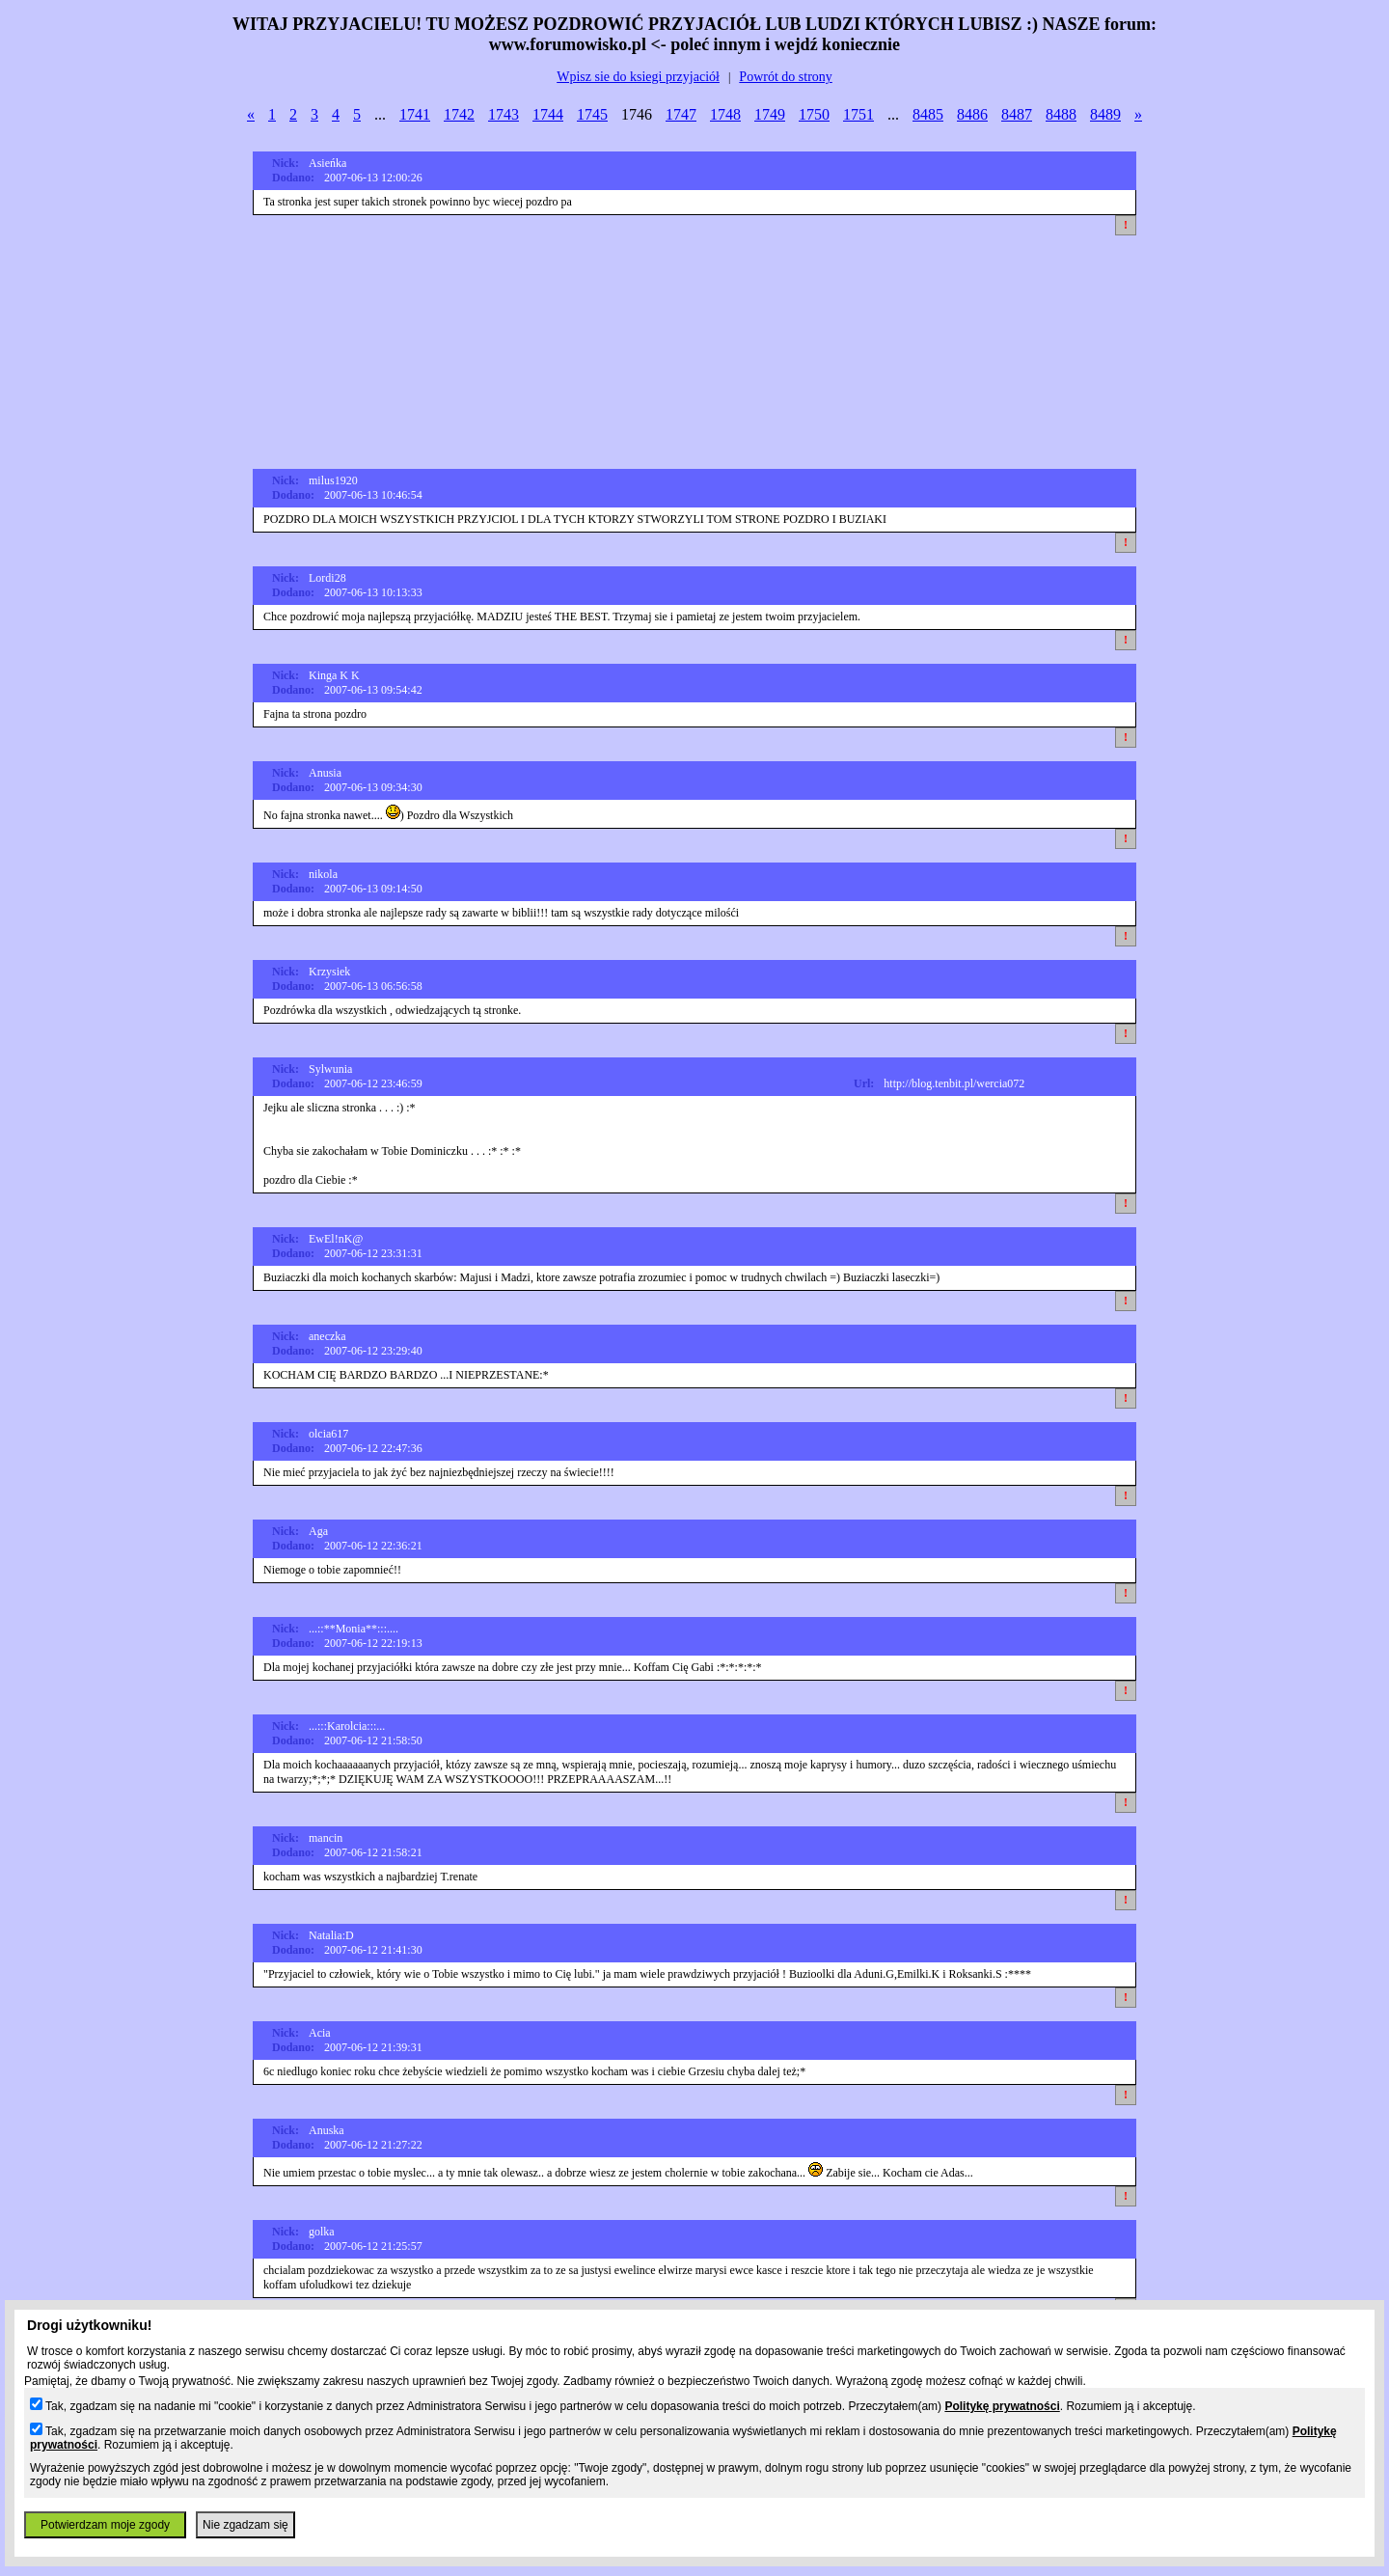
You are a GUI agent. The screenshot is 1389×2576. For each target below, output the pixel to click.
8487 (1016, 114)
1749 (769, 114)
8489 (1105, 114)
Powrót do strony (785, 76)
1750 (814, 114)
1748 (725, 114)
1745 (592, 114)
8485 (927, 114)
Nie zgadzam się (245, 2525)
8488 (1061, 114)
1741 (414, 114)
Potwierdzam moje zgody (105, 2525)
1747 (681, 114)
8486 (972, 114)
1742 (459, 114)
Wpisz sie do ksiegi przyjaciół (638, 76)
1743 (503, 114)
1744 (547, 114)
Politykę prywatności (1001, 2406)
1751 (858, 114)
